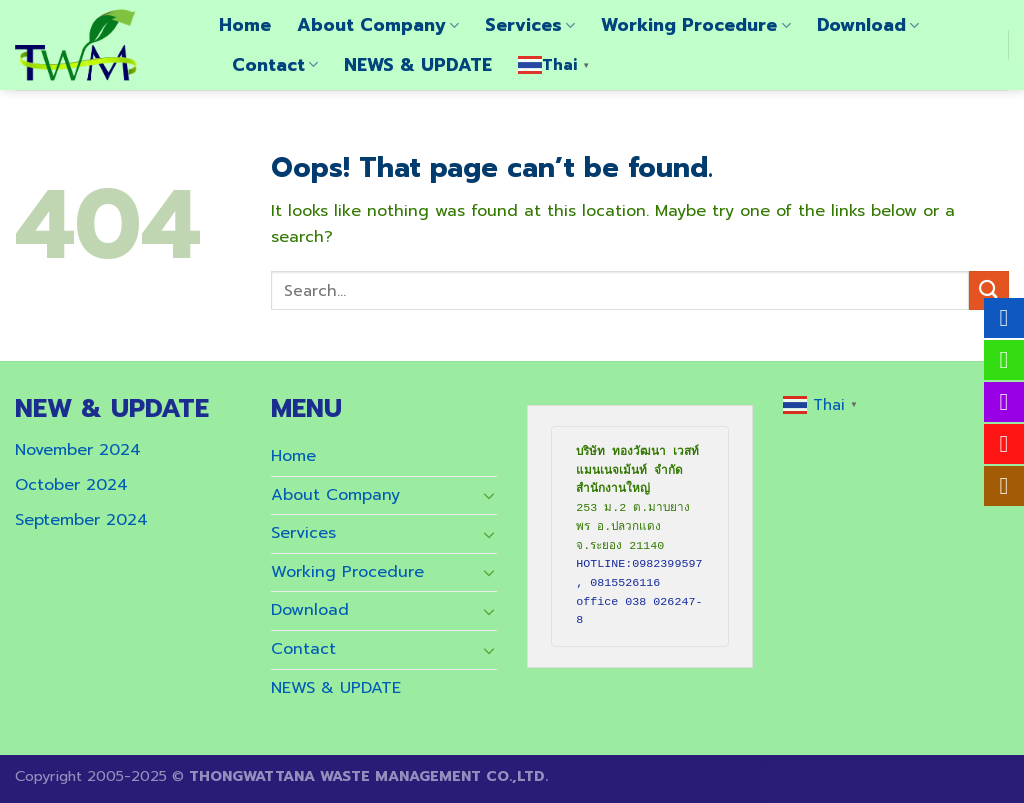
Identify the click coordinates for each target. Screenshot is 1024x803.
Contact (275, 65)
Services (530, 25)
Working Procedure (695, 25)
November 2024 (78, 450)
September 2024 (81, 520)
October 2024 (71, 485)
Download (868, 25)
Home (245, 25)
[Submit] (989, 290)
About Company (378, 25)
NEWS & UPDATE (418, 65)
